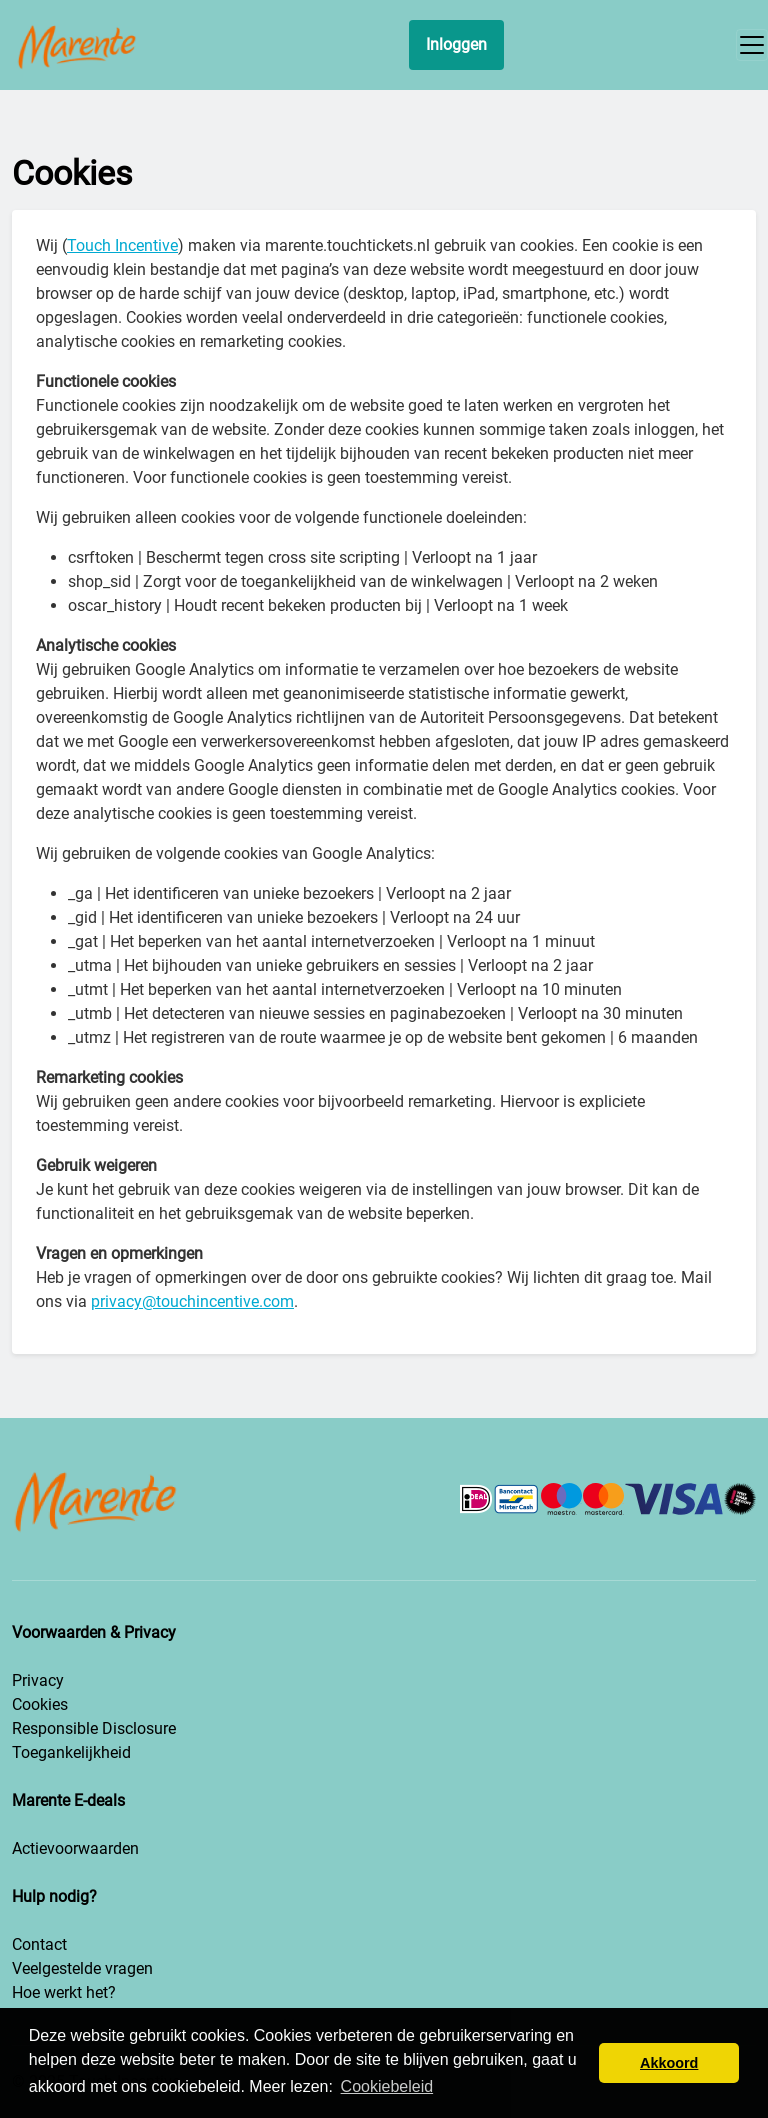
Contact (39, 1944)
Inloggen (456, 44)
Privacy (38, 1680)
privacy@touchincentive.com (192, 1301)
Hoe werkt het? (64, 1992)
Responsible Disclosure (94, 1728)
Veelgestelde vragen (82, 1968)
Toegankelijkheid (71, 1752)
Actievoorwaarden (75, 1848)
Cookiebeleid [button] (387, 2086)
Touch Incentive (122, 245)
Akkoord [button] (669, 2063)
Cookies (40, 1704)
